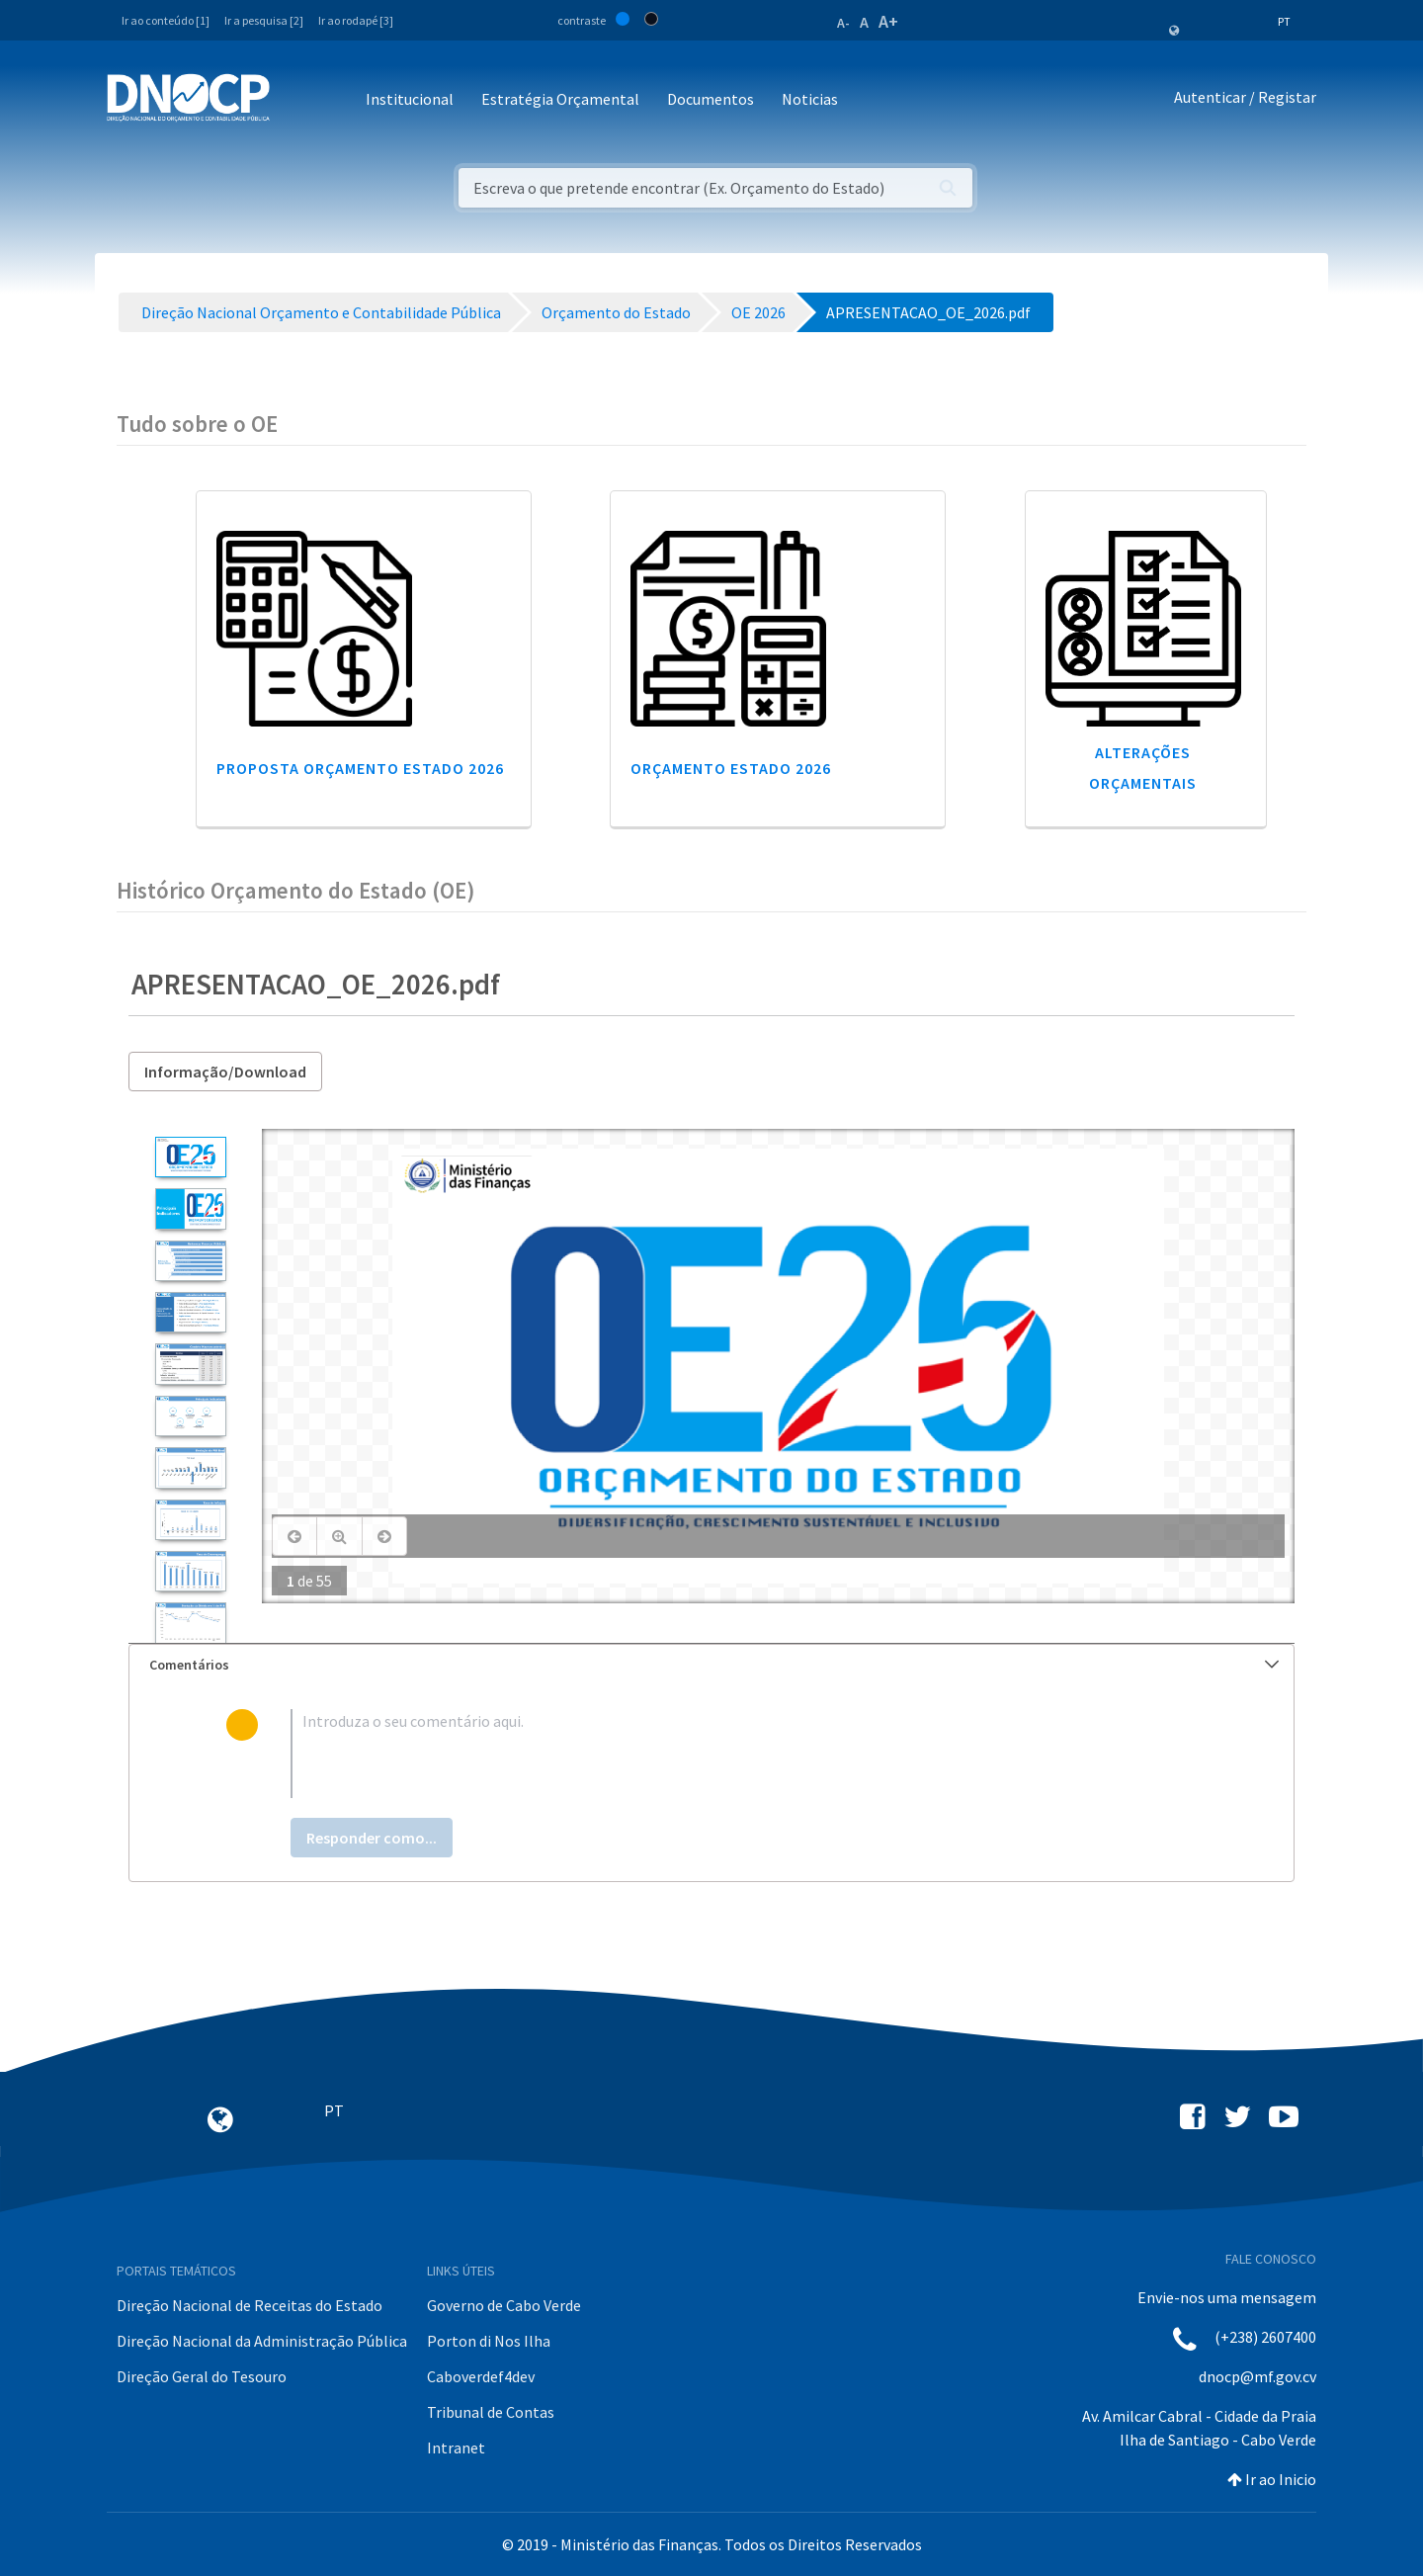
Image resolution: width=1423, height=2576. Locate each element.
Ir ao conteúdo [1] (165, 20)
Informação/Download (225, 1071)
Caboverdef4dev (481, 2376)
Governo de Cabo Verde (504, 2305)
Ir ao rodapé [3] (355, 20)
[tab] (711, 1665)
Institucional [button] (410, 99)
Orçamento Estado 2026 (730, 768)
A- (843, 23)
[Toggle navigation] (296, 100)
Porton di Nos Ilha (488, 2341)
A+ (888, 21)
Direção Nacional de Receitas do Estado (249, 2305)
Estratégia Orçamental (560, 99)
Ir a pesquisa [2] (263, 20)
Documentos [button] (710, 99)
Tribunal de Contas (490, 2412)
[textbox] (744, 1753)
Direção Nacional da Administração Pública (262, 2341)
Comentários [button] (714, 1665)
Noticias (810, 99)
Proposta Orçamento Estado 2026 (360, 768)
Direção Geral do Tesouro (202, 2376)
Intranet (456, 2447)
